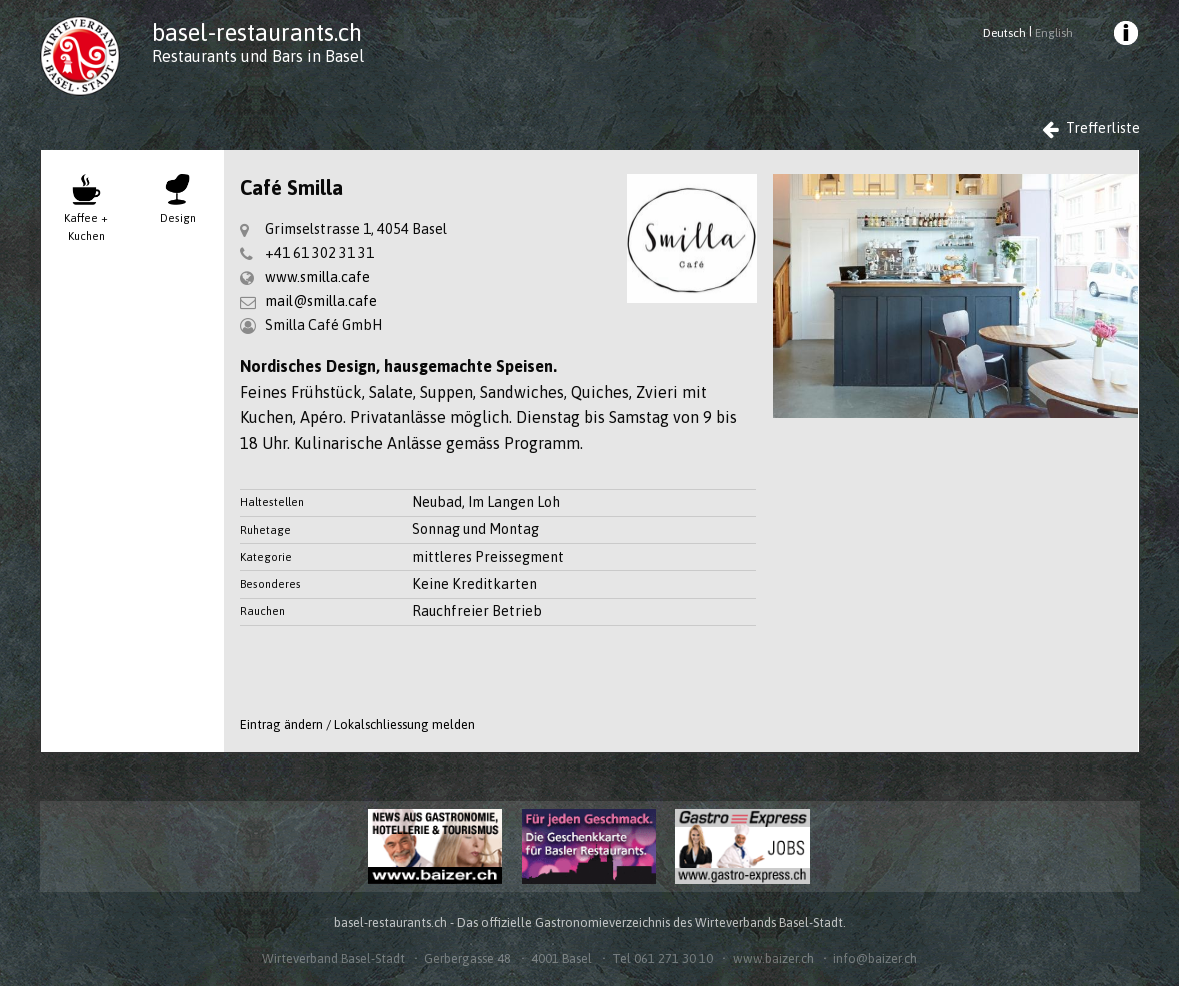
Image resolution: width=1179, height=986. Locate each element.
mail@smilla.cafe (321, 301)
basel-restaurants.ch (257, 32)
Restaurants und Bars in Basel (258, 56)
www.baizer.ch (773, 958)
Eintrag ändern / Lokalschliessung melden (357, 724)
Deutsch (1004, 33)
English (1054, 33)
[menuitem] (1124, 36)
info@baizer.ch (875, 958)
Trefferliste (1091, 128)
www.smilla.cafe (317, 277)
